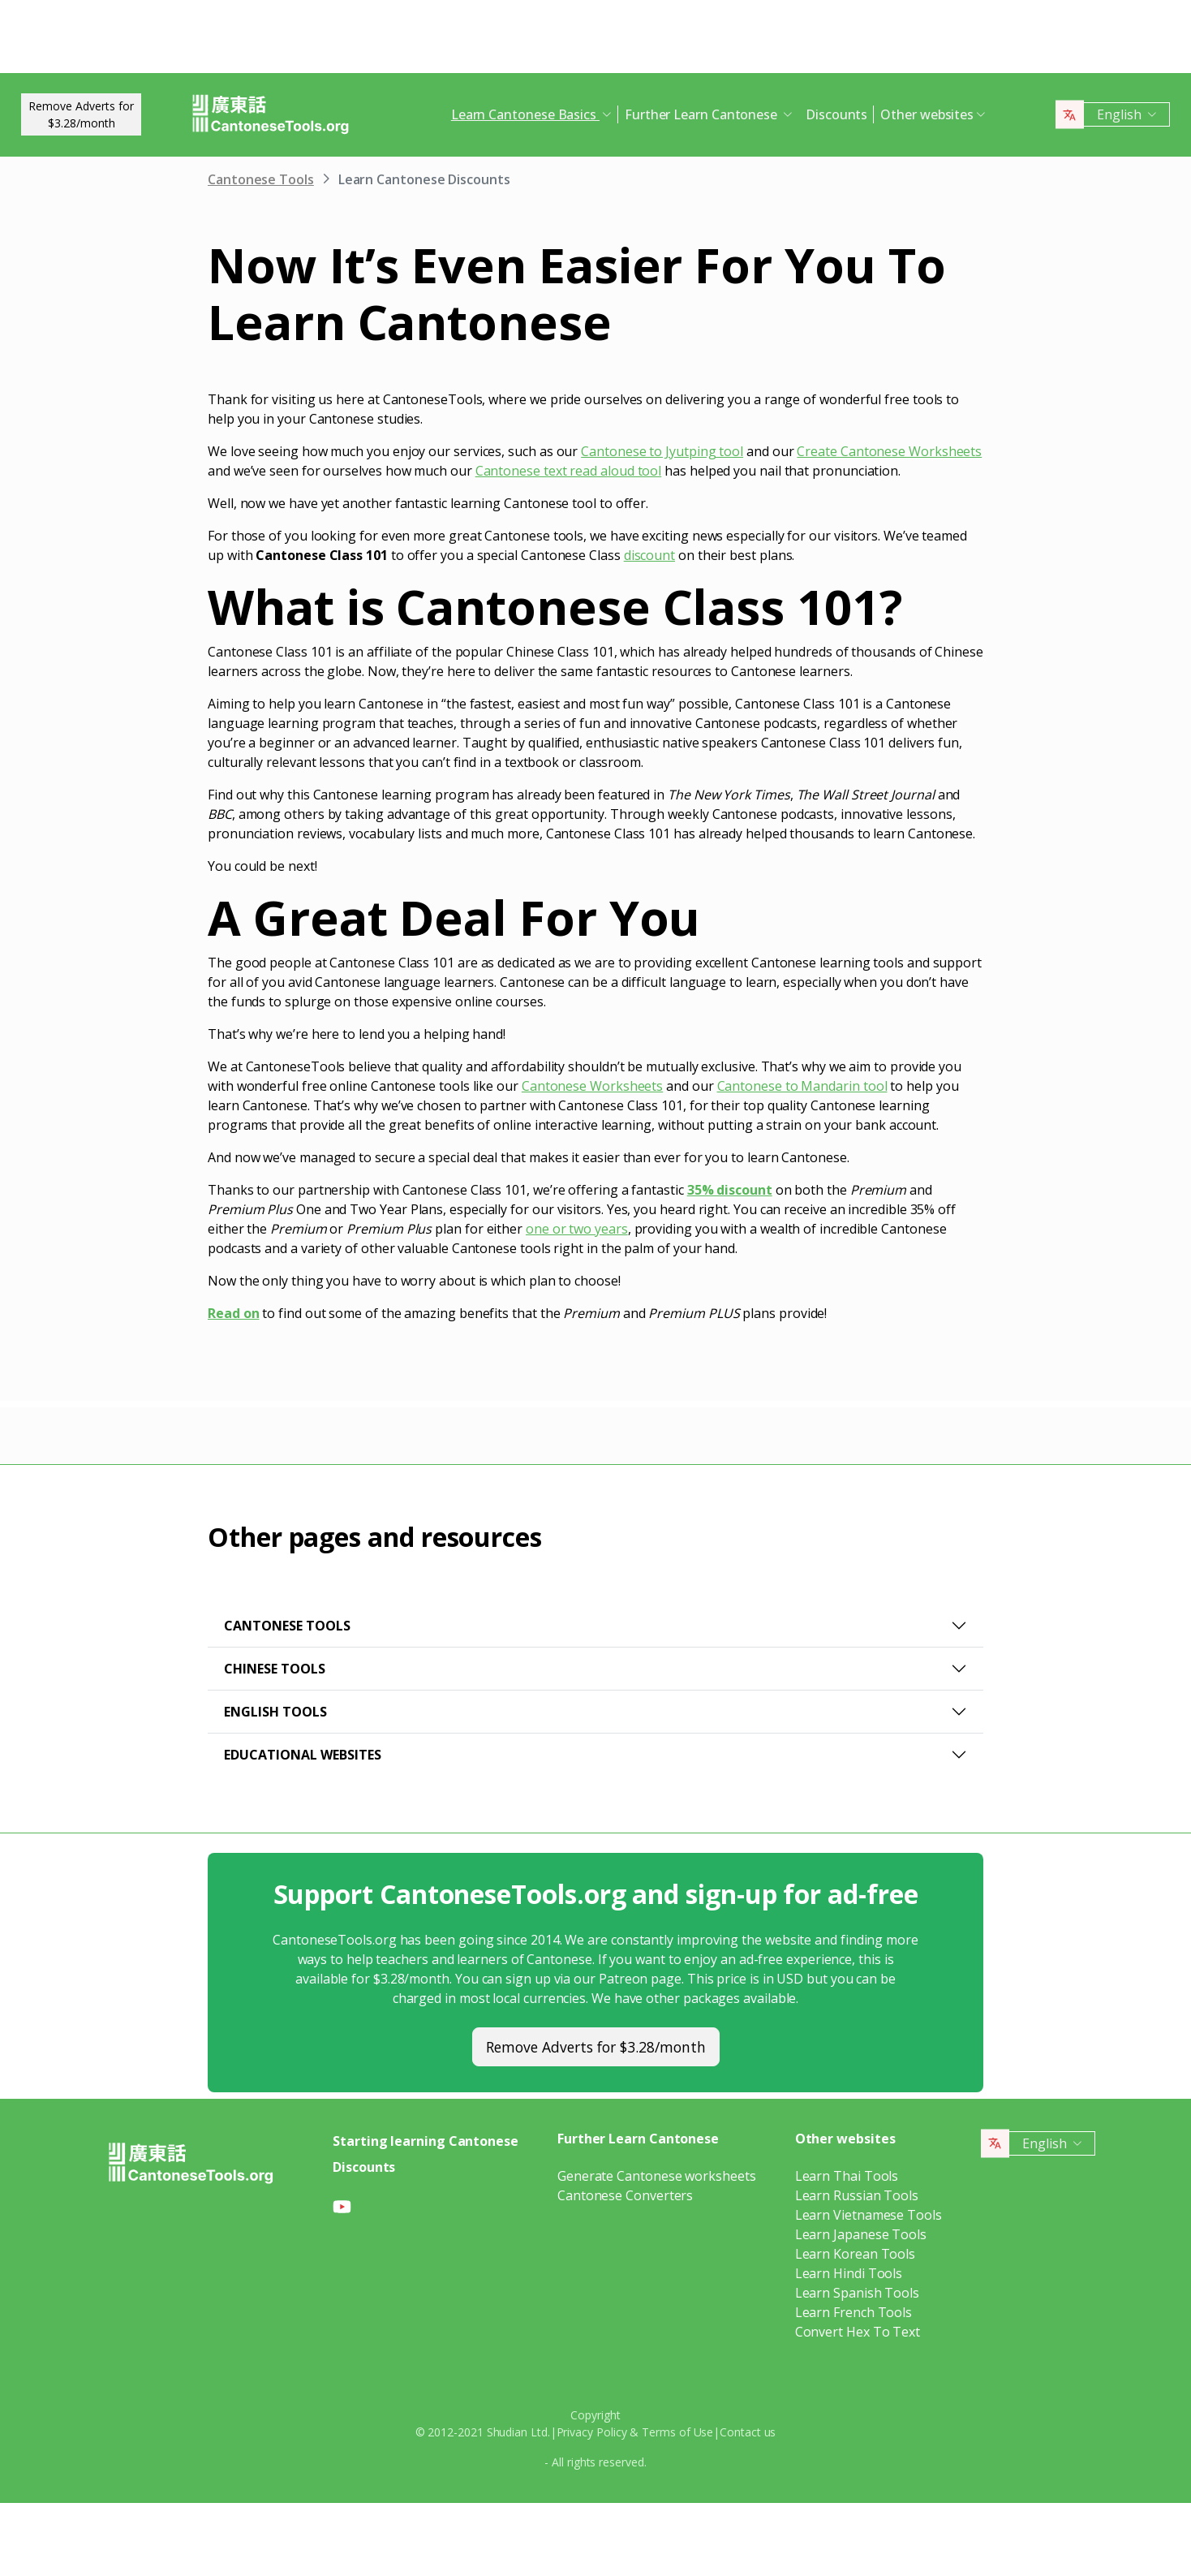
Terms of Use (677, 2432)
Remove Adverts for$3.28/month (81, 114)
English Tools (275, 1712)
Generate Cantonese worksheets (656, 2176)
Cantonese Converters (625, 2195)
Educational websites (302, 1755)
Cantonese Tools (261, 179)
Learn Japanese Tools (861, 2234)
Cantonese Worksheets (592, 1086)
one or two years (577, 1229)
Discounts (836, 114)
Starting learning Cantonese (425, 2141)
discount (649, 555)
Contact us (748, 2432)
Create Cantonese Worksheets (889, 451)
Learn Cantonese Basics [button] (525, 114)
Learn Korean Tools (855, 2254)
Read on (233, 1313)
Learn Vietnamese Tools (868, 2215)
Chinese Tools (274, 1669)
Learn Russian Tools (856, 2195)
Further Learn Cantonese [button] (702, 114)
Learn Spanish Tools (857, 2293)
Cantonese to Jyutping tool (662, 451)
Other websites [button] (927, 114)
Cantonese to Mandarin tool (802, 1086)
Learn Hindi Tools (849, 2273)
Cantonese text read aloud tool (568, 471)
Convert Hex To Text (857, 2332)
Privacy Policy (592, 2432)
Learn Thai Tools (847, 2176)
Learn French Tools (854, 2312)
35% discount (729, 1190)
